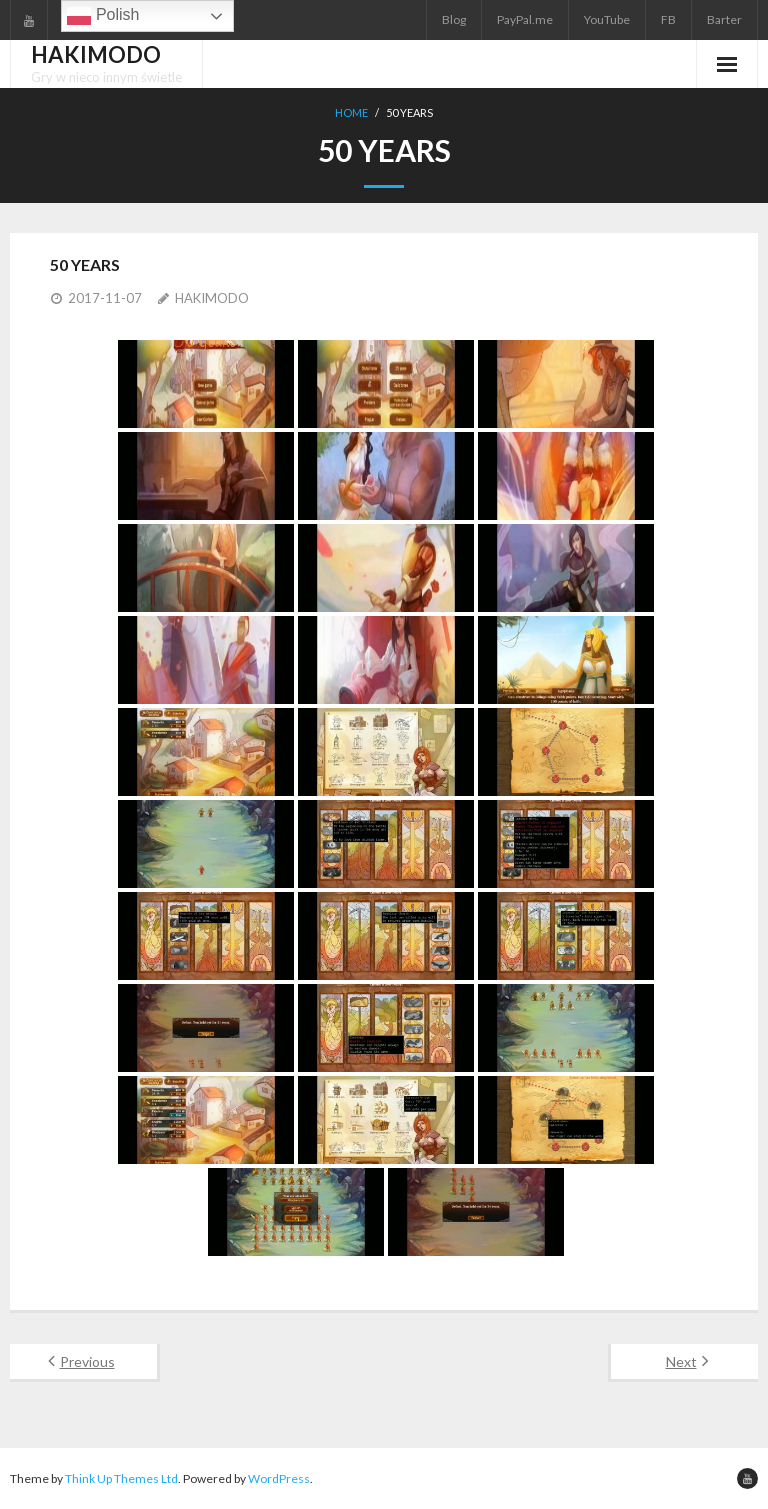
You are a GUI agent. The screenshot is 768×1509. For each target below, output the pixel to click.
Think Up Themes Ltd (121, 1478)
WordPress (279, 1478)
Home (351, 112)
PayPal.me (525, 19)
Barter (724, 19)
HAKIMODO (212, 298)
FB (668, 19)
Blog (454, 19)
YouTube (607, 19)
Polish (103, 16)
